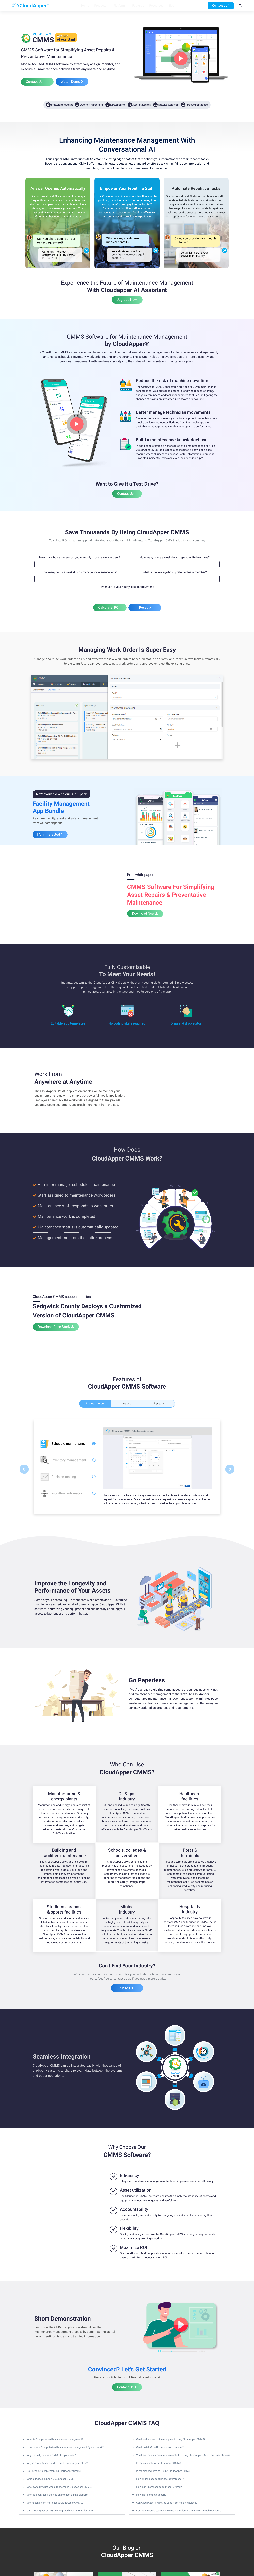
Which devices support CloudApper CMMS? (51, 2479)
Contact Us (221, 5)
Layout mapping (115, 104)
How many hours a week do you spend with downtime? (175, 557)
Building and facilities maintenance (64, 1853)
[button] (72, 2439)
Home (85, 5)
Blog (171, 5)
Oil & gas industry (126, 1796)
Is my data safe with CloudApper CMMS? (159, 2463)
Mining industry (127, 1909)
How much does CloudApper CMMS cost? (160, 2479)
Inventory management (194, 104)
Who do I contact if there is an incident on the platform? (58, 2495)
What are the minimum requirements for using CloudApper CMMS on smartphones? (183, 2455)
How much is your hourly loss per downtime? (127, 587)
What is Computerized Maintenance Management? (55, 2439)
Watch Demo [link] (72, 81)
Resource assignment (166, 104)
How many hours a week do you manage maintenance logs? (79, 572)
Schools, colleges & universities (127, 1853)
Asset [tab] (127, 1404)
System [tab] (159, 1404)
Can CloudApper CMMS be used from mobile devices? (166, 2503)
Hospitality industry (189, 1909)
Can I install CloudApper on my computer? (160, 2447)
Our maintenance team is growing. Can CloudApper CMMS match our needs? (179, 2511)
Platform (119, 5)
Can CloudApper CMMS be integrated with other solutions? (60, 2511)
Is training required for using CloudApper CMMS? (163, 2471)
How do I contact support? (151, 2495)
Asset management (139, 104)
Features (138, 5)
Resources (156, 5)
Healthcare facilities (190, 1796)
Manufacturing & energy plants (64, 1796)
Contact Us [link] (36, 81)
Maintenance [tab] (95, 1404)
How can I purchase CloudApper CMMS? (159, 2487)
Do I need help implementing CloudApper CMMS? (54, 2471)
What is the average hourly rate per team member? (175, 572)
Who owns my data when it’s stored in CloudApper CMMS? (59, 2487)
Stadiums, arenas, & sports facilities (64, 1909)
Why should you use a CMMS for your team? (51, 2455)
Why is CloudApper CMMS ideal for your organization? (57, 2463)
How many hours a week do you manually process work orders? (79, 557)
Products (100, 5)
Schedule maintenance (59, 104)
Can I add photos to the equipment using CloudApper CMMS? (170, 2439)
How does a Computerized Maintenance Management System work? (65, 2447)
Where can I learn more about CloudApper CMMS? (55, 2503)
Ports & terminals (190, 1853)
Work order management (89, 104)
